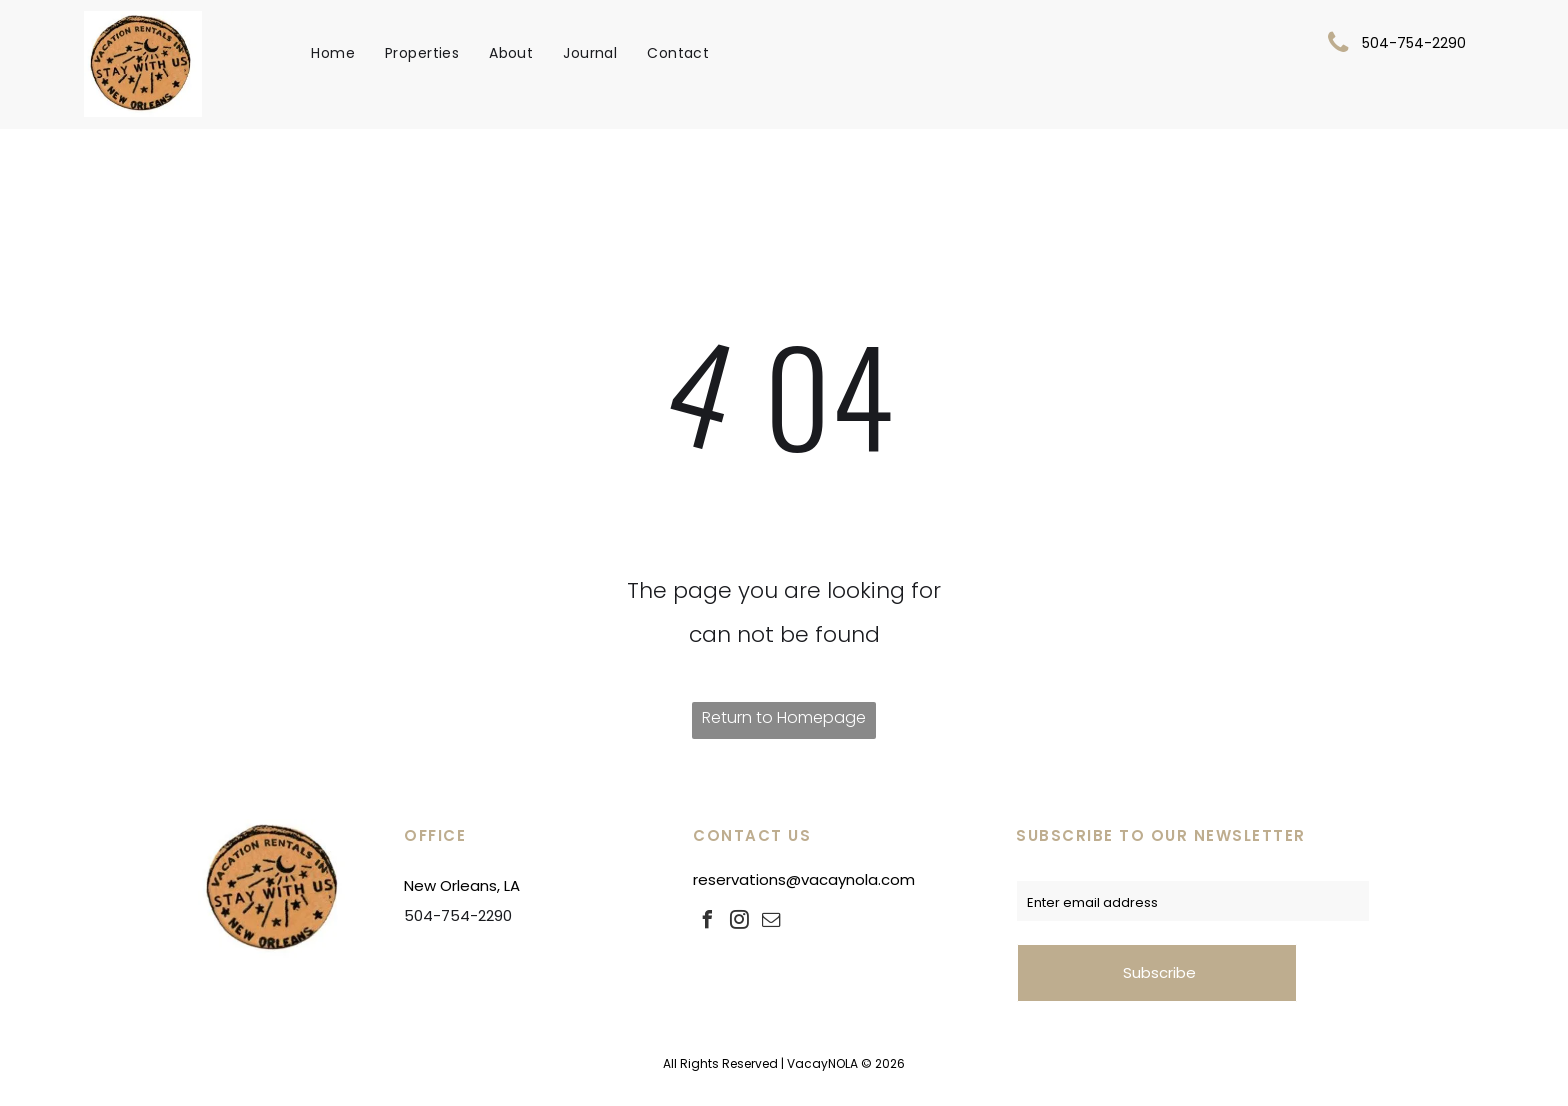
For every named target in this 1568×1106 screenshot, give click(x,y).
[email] (771, 922)
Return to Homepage (784, 717)
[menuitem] (333, 53)
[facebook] (707, 922)
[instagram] (739, 922)
